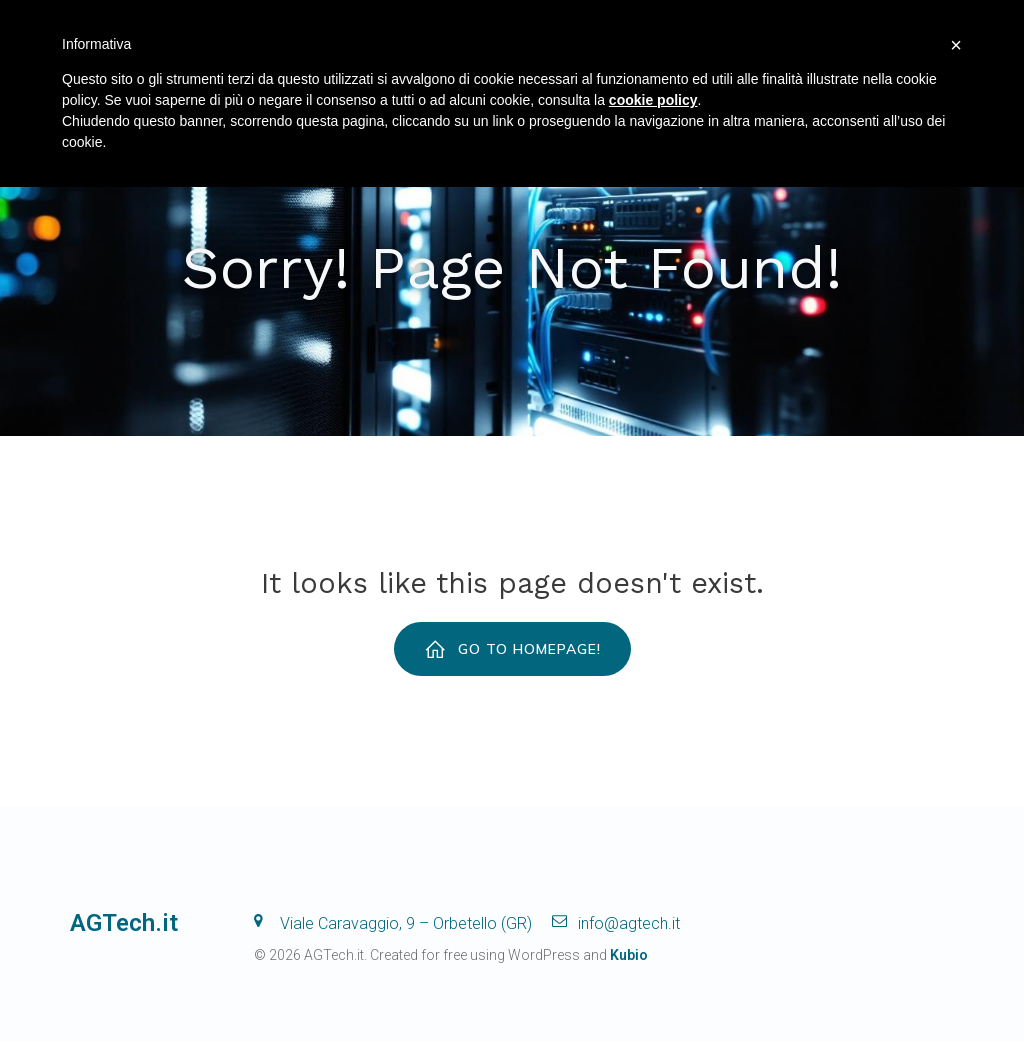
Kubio (629, 955)
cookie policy (653, 100)
